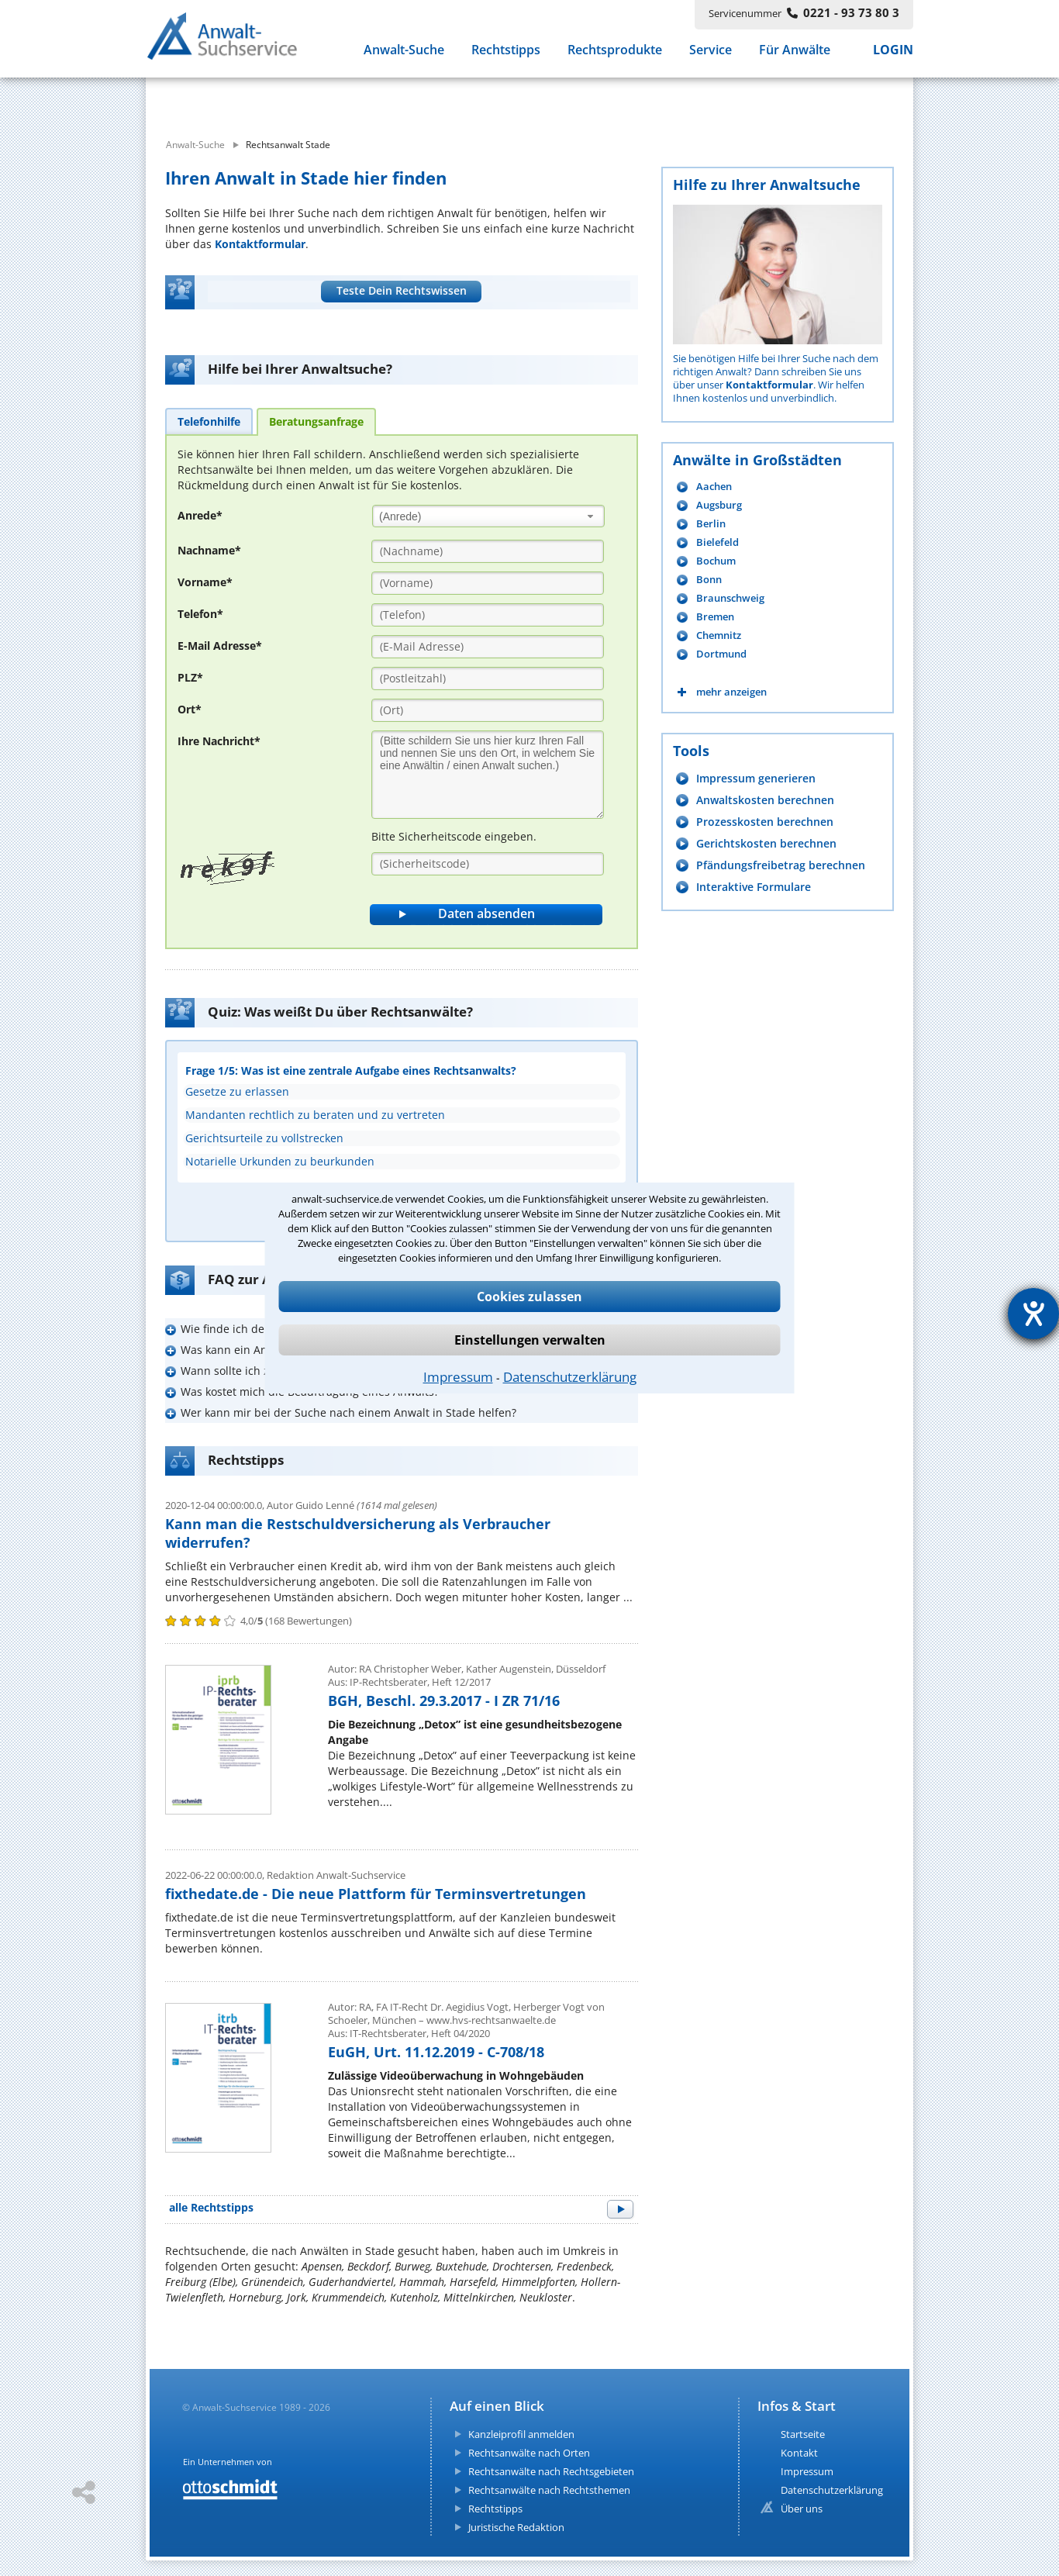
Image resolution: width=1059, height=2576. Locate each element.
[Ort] (487, 710)
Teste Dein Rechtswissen (401, 290)
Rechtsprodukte (614, 52)
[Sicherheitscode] (487, 863)
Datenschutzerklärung (569, 1377)
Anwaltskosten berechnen (765, 799)
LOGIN (893, 52)
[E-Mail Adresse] (487, 646)
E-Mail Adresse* (220, 645)
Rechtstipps (505, 52)
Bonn (709, 579)
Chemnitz (718, 635)
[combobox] (488, 516)
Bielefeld (717, 542)
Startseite (803, 2434)
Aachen (714, 486)
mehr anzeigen (731, 692)
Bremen (715, 616)
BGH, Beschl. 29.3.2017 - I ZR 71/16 (444, 1700)
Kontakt (799, 2453)
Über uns (802, 2509)
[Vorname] (487, 583)
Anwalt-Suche (404, 52)
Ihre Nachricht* (219, 741)
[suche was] (287, 99)
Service (710, 52)
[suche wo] (571, 99)
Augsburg (719, 505)
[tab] (209, 421)
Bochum (716, 561)
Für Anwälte (794, 52)
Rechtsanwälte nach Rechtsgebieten (551, 2471)
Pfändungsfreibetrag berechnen (780, 865)
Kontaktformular (260, 244)
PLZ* (190, 677)
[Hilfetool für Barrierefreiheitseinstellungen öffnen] (1033, 1313)
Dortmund (721, 654)
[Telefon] (487, 615)
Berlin (711, 523)
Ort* (190, 709)
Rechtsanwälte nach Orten (529, 2453)
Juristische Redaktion (516, 2527)
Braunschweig (730, 598)
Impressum (458, 1377)
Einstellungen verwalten (529, 1339)
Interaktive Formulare (753, 886)
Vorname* (205, 582)
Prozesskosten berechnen (764, 821)
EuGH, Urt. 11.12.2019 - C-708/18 (436, 2051)
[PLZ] (487, 678)
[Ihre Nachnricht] (487, 774)
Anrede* (200, 515)
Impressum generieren (756, 778)
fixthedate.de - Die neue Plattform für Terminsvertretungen (375, 1893)
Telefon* (200, 613)
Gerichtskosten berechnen (766, 843)
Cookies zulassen (529, 1296)
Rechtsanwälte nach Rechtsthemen (549, 2490)
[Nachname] (487, 551)
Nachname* (209, 550)
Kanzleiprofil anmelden (521, 2434)
